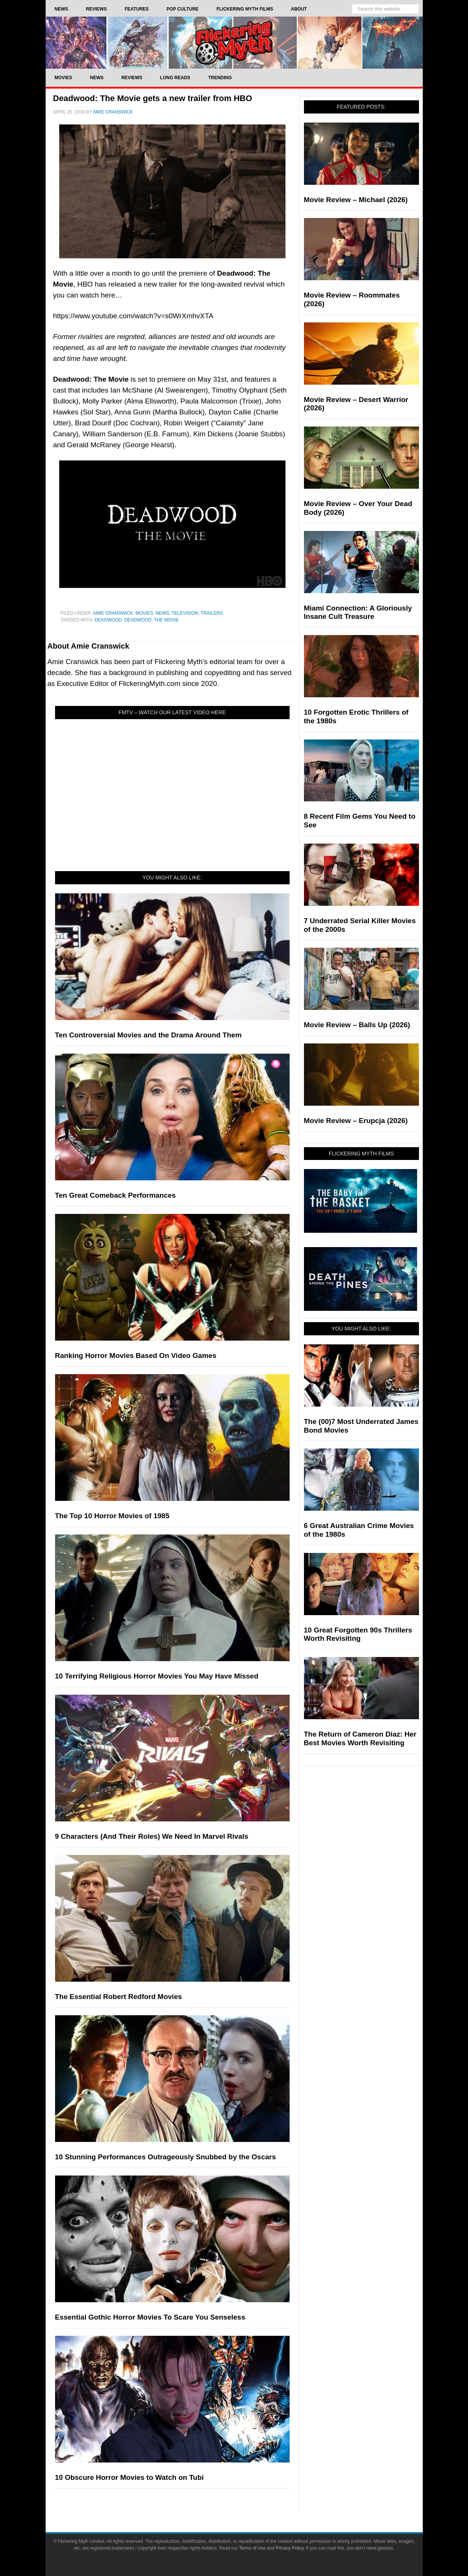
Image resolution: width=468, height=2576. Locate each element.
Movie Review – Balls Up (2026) (357, 1025)
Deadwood (108, 620)
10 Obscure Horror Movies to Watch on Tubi (129, 2477)
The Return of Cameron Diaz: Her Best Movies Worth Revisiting (360, 1738)
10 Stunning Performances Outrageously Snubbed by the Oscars (165, 2157)
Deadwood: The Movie (151, 620)
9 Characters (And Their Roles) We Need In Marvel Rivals (152, 1836)
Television (185, 613)
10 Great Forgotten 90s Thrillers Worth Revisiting (358, 1634)
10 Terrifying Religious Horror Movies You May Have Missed (157, 1676)
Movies (144, 613)
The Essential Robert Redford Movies (118, 1997)
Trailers (212, 613)
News (162, 613)
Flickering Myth (234, 42)
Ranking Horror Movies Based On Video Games (135, 1355)
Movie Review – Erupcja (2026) (356, 1121)
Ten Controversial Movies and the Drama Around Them (148, 1035)
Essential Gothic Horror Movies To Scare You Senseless (150, 2317)
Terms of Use (252, 2548)
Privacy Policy (290, 2548)
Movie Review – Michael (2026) (356, 200)
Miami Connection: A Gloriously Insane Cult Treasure (358, 612)
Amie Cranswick (113, 613)
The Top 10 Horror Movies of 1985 (112, 1516)
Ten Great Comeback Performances (115, 1195)
